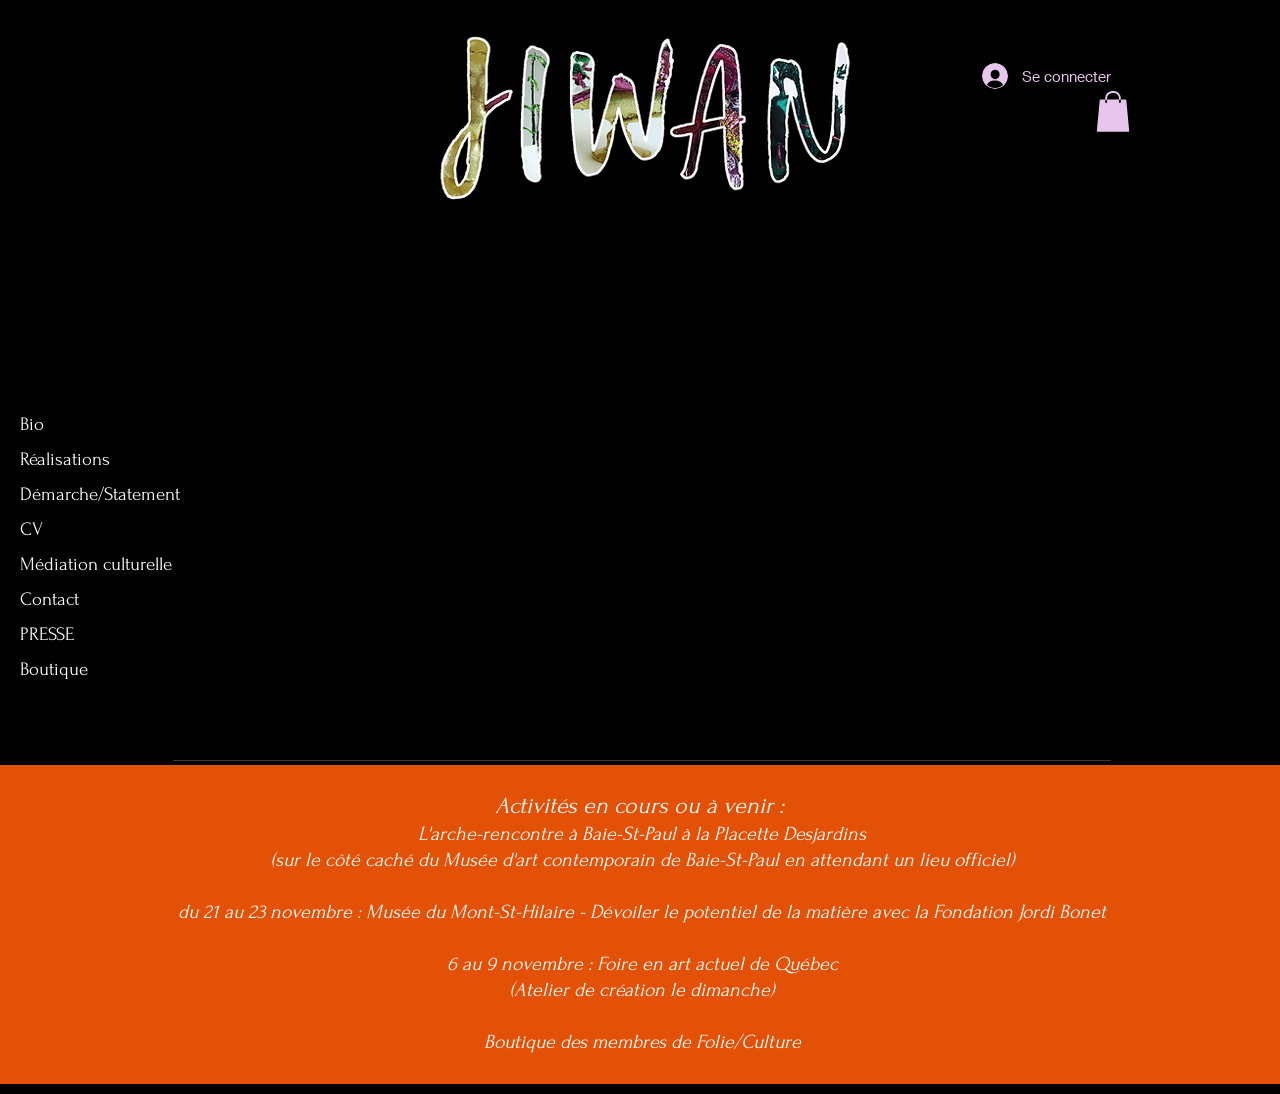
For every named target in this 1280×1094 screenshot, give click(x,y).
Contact (49, 599)
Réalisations (65, 459)
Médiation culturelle (96, 564)
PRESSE (47, 634)
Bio (32, 424)
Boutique (54, 669)
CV (31, 529)
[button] (1113, 111)
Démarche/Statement (100, 494)
